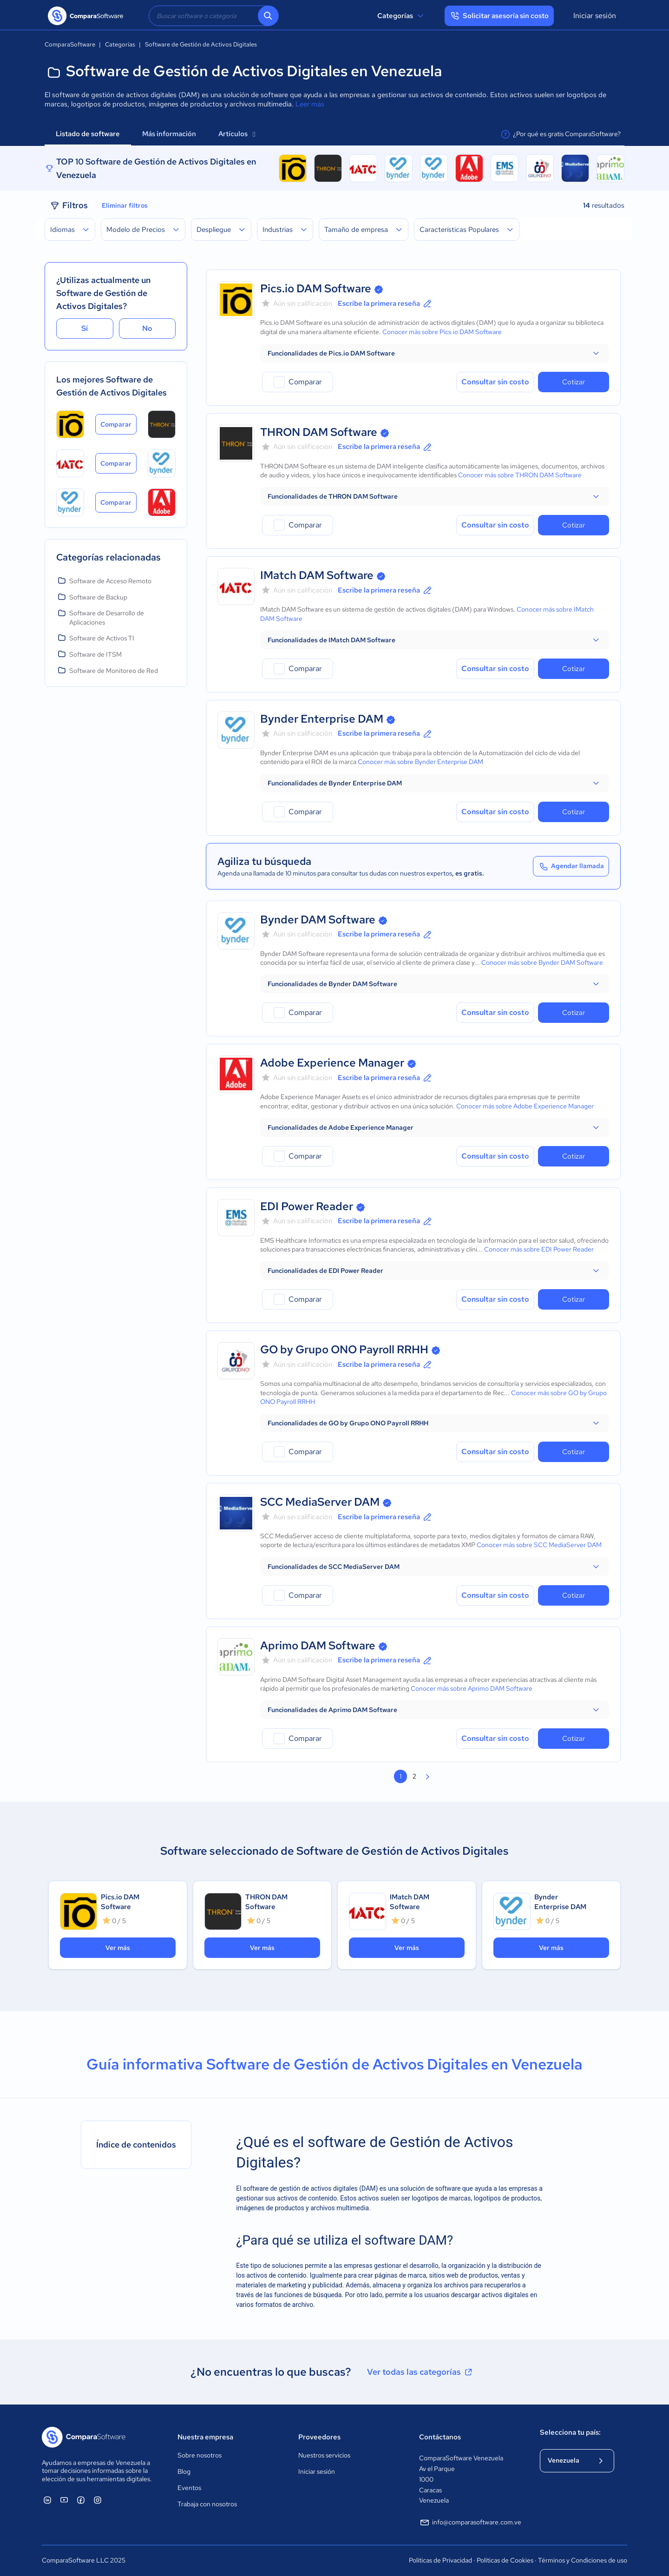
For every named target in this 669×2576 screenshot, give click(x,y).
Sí (84, 328)
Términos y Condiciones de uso (582, 2560)
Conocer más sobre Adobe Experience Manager (525, 1106)
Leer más (309, 104)
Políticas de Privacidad (440, 2560)
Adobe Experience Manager (332, 1062)
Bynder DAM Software (317, 919)
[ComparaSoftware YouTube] (64, 2499)
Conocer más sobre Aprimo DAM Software (471, 1688)
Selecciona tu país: (570, 2432)
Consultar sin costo (495, 382)
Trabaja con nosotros (207, 2504)
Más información (169, 133)
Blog (183, 2471)
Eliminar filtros (125, 205)
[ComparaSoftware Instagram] (97, 2499)
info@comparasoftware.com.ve (470, 2522)
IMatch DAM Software (317, 575)
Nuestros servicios (324, 2455)
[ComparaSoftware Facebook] (80, 2499)
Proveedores (319, 2437)
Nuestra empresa (205, 2437)
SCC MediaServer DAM (320, 1502)
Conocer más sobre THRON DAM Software (520, 475)
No (147, 328)
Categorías (401, 15)
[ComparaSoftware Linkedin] (47, 2499)
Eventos (189, 2488)
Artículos (236, 133)
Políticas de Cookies (505, 2560)
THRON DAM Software (318, 432)
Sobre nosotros (199, 2455)
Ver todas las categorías (420, 2372)
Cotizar (573, 382)
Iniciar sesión (594, 15)
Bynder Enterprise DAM (321, 719)
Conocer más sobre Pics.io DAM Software (442, 332)
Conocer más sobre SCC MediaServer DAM (539, 1545)
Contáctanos (440, 2437)
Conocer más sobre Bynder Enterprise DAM (420, 762)
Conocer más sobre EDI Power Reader (539, 1249)
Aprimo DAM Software (317, 1645)
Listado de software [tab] (88, 133)
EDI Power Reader (306, 1206)
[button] (434, 353)
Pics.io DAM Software (315, 288)
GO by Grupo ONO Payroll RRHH (344, 1349)
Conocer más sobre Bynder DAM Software (542, 962)
